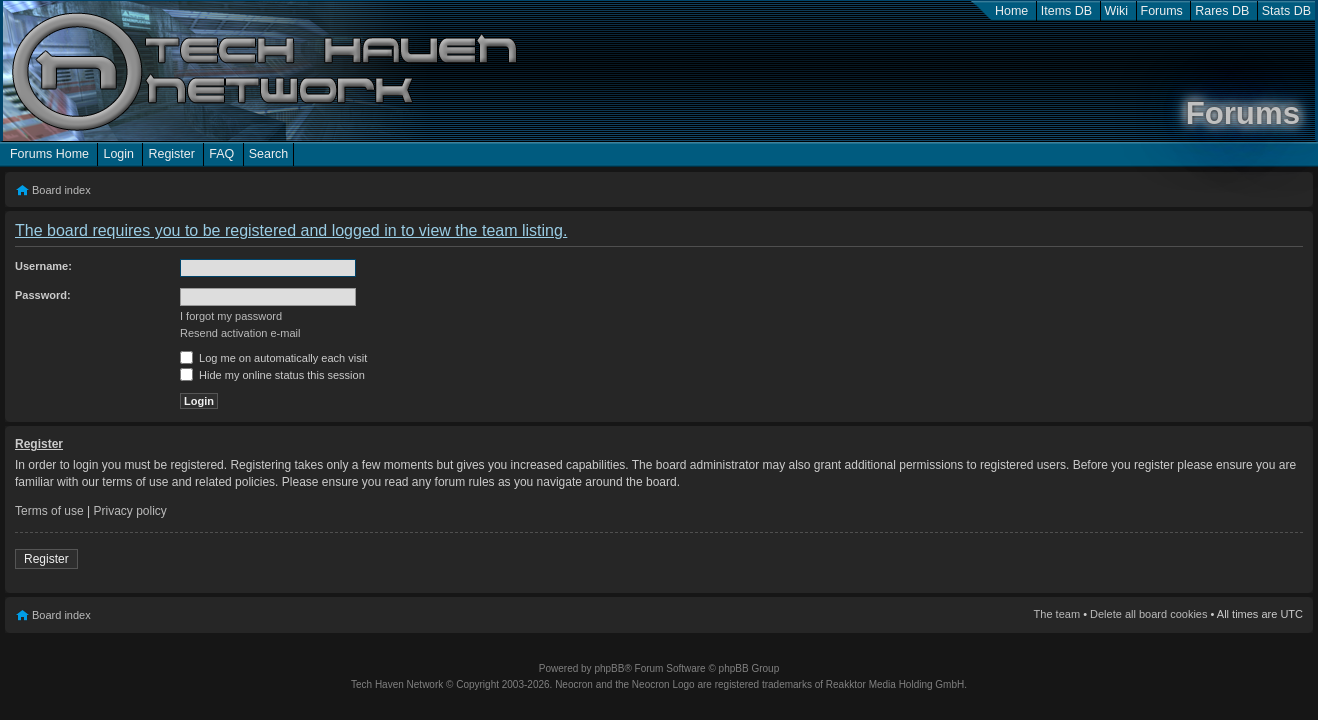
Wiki (1117, 11)
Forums (1162, 11)
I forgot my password (231, 316)
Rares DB (1222, 11)
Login (118, 154)
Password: (43, 295)
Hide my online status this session (272, 375)
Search (269, 154)
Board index (61, 190)
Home (1011, 11)
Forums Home (49, 154)
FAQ (221, 154)
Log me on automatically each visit (273, 358)
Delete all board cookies (1148, 614)
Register (171, 154)
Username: (43, 266)
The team (1057, 614)
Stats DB (1286, 11)
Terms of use (49, 511)
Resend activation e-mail (240, 333)
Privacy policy (130, 511)
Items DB (1066, 11)
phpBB (609, 668)
